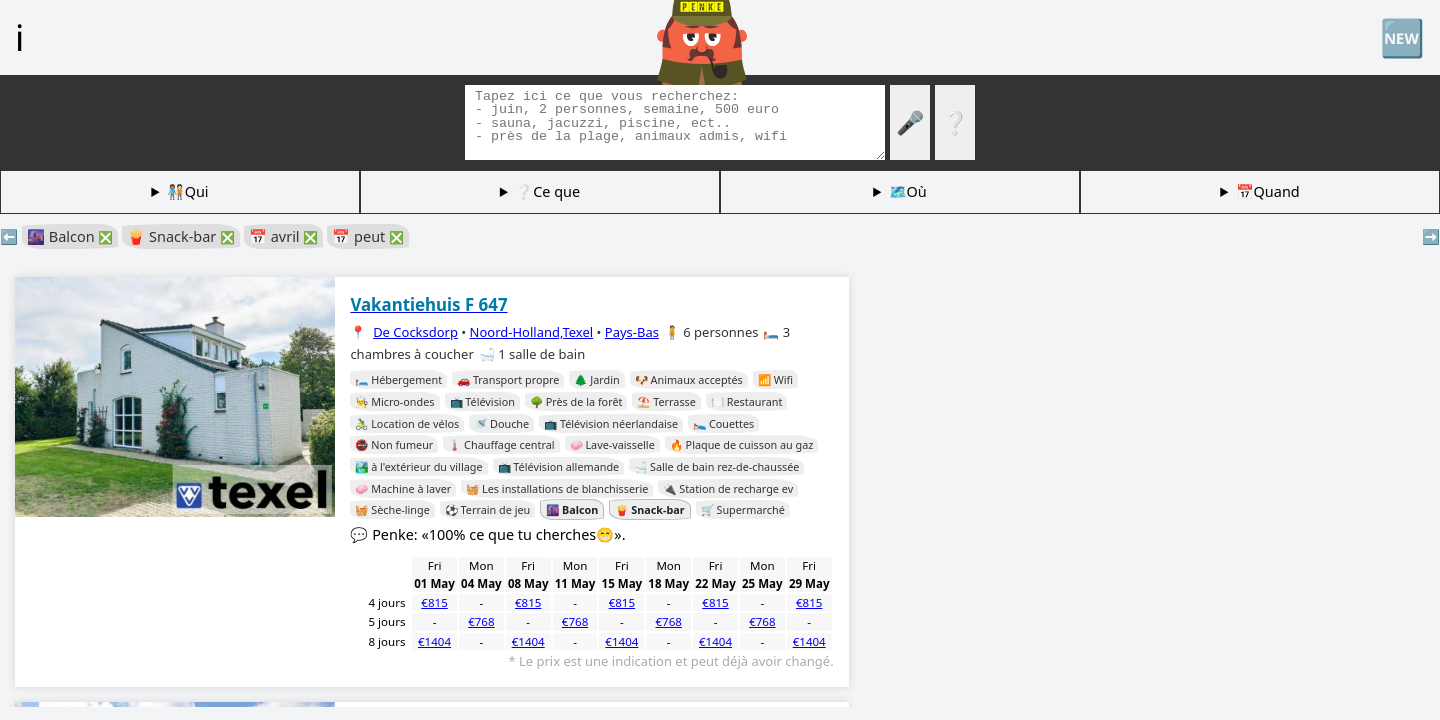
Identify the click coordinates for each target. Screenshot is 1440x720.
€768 (481, 621)
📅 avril (283, 236)
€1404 (434, 641)
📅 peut (368, 236)
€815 (434, 602)
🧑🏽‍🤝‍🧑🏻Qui (188, 191)
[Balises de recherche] (675, 122)
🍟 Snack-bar (181, 236)
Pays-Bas (632, 332)
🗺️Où (908, 191)
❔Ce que (547, 191)
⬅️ (9, 236)
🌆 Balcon (70, 236)
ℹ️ (19, 37)
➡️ (1431, 236)
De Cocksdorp (415, 332)
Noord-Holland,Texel (532, 332)
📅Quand (1268, 191)
